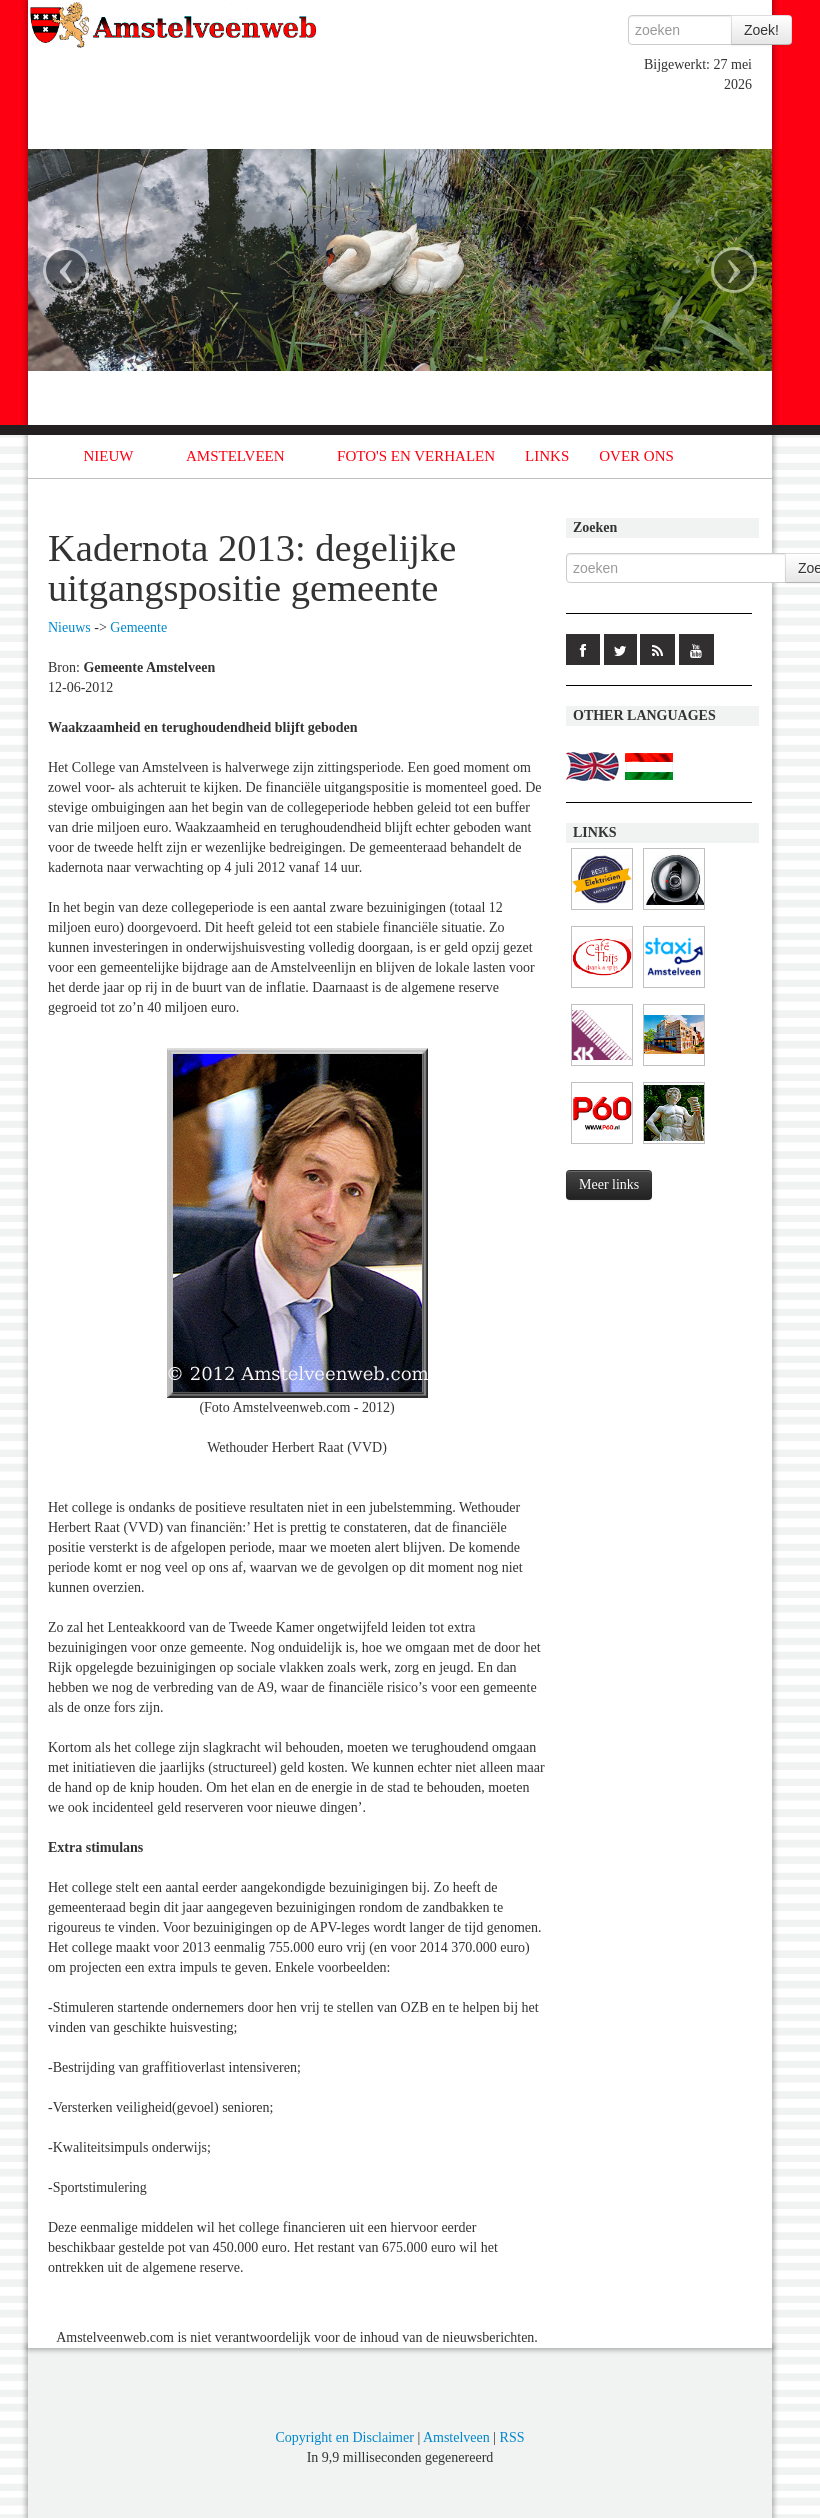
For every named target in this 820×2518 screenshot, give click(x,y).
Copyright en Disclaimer (344, 2437)
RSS (512, 2437)
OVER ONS (636, 456)
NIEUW (109, 456)
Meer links (609, 1184)
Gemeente (138, 627)
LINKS (547, 456)
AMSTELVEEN (235, 456)
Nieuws (69, 627)
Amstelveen (456, 2437)
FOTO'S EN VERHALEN (416, 456)
